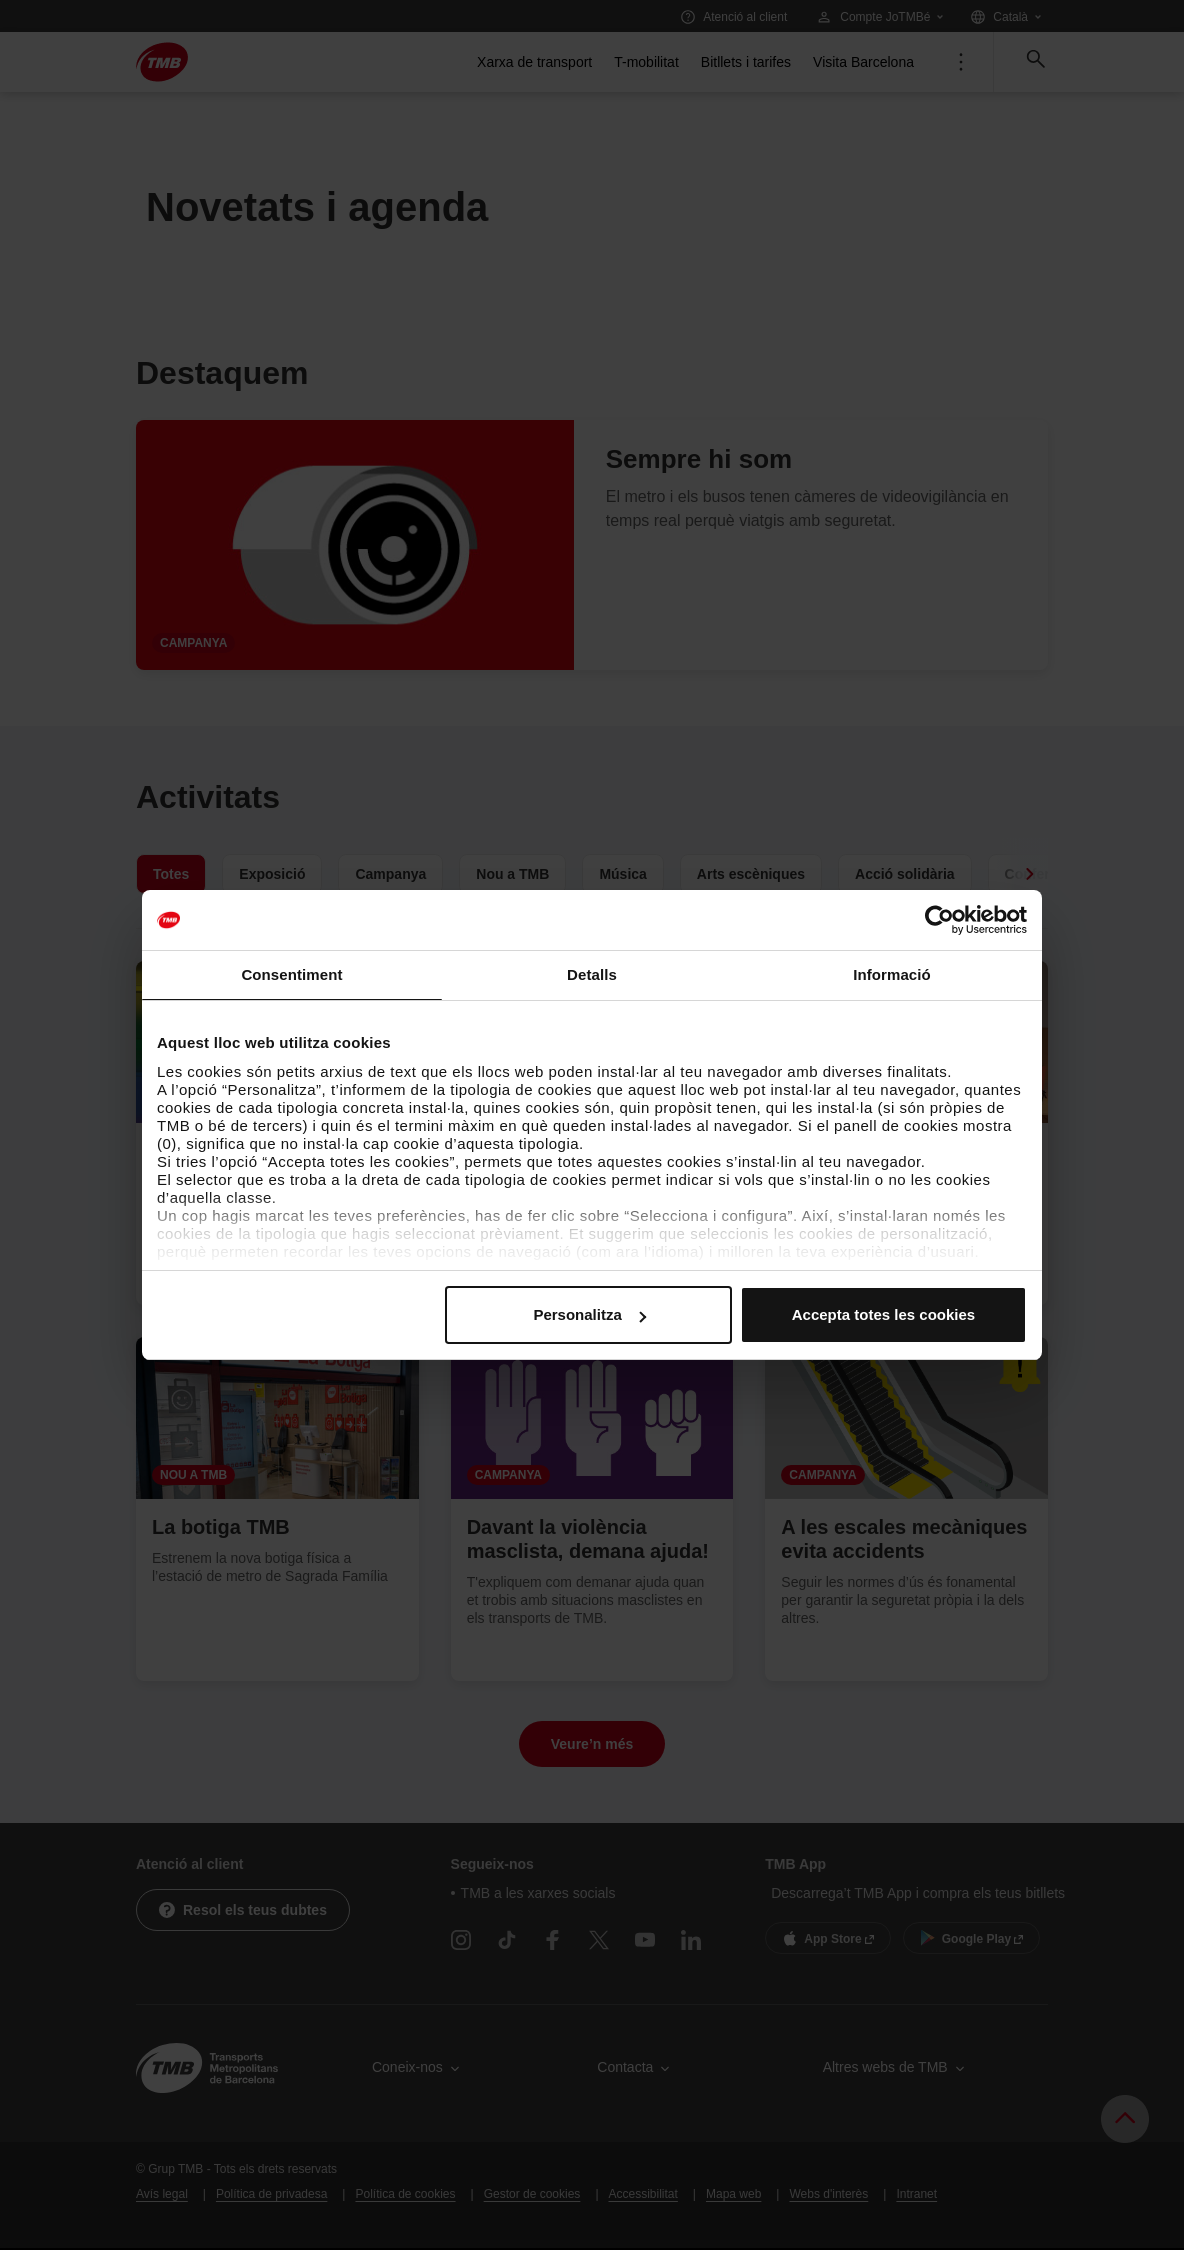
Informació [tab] (892, 974)
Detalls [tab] (592, 974)
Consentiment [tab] (291, 974)
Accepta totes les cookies (883, 1314)
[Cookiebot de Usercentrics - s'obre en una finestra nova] (939, 920)
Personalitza (589, 1314)
